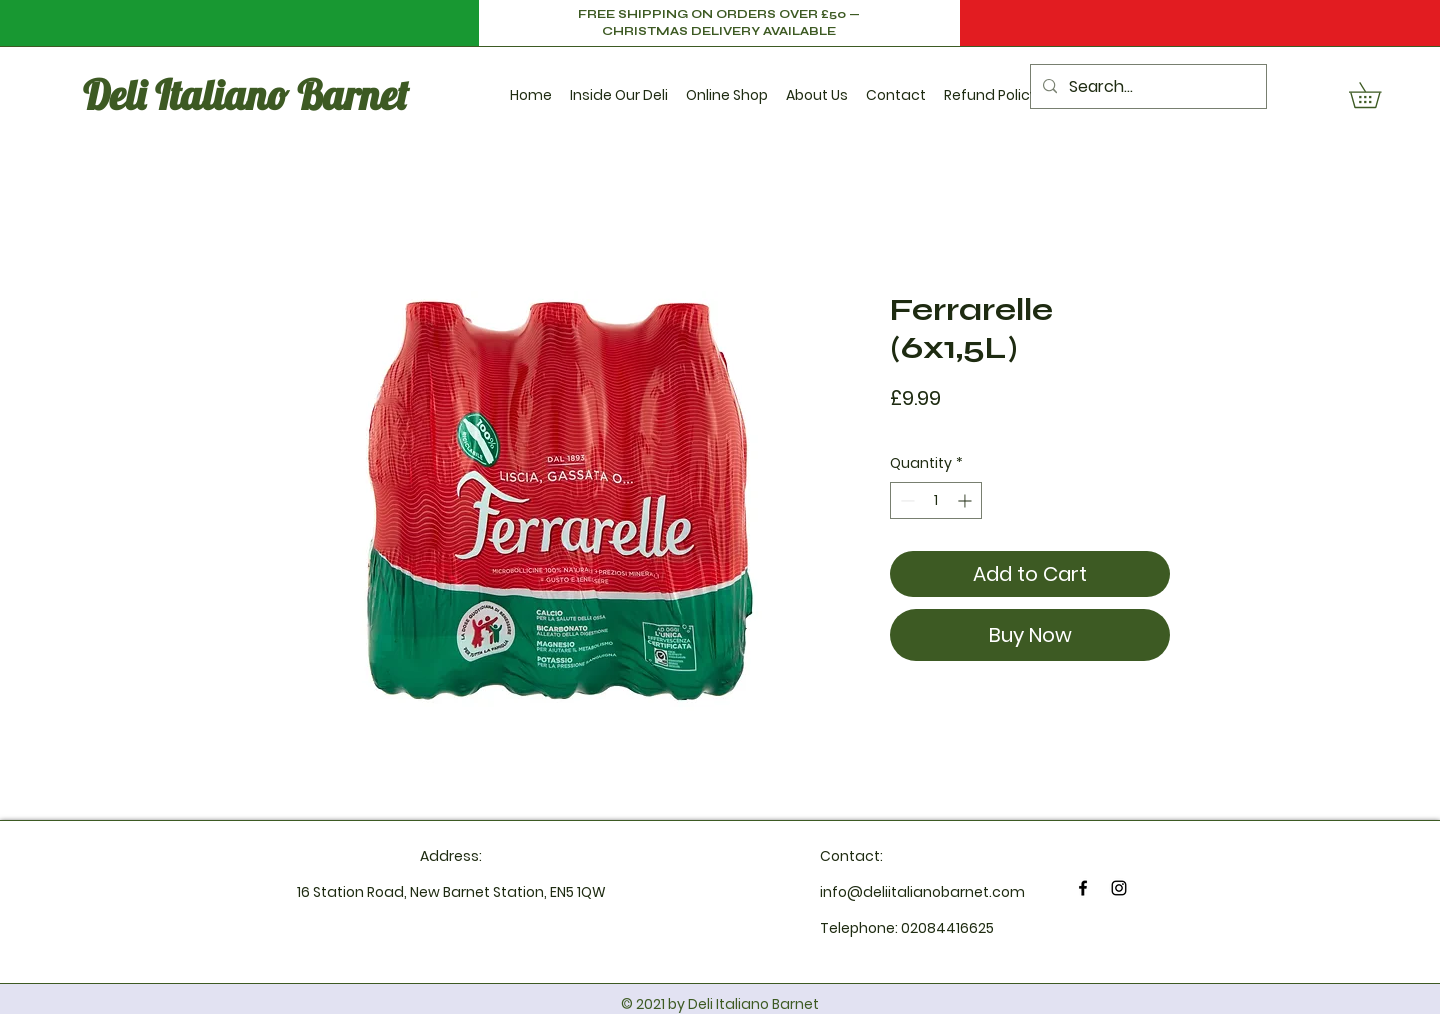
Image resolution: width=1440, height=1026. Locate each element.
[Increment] (966, 500)
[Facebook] (1083, 888)
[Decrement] (905, 500)
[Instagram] (1119, 888)
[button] (619, 86)
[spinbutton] (936, 500)
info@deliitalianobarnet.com (922, 892)
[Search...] (1146, 86)
